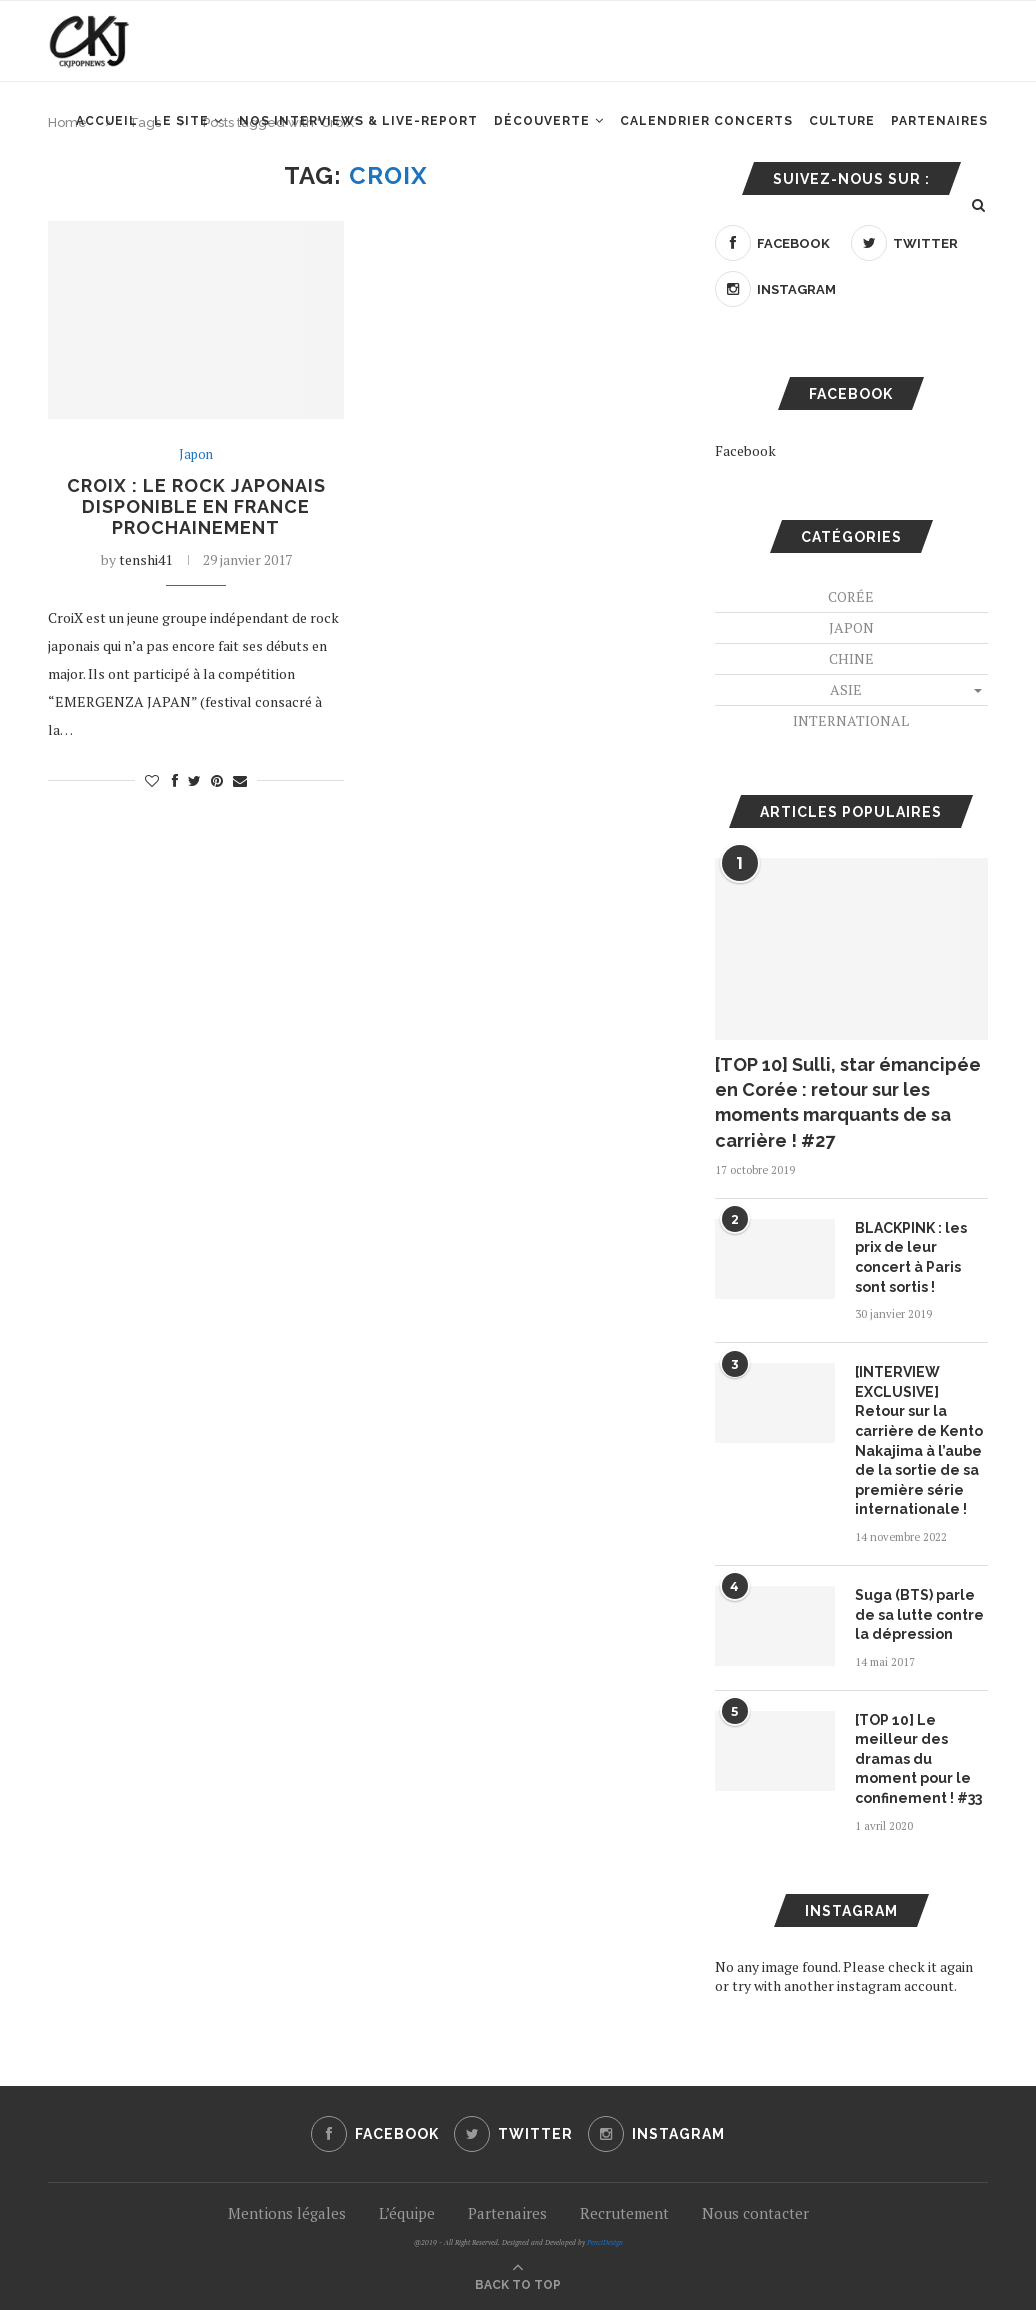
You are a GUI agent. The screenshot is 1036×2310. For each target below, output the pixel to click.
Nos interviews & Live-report (358, 121)
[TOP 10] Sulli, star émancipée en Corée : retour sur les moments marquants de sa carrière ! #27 (848, 1102)
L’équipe (407, 2213)
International (851, 720)
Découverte (542, 121)
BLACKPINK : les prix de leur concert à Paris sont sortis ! (911, 1257)
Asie (846, 689)
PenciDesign (605, 2242)
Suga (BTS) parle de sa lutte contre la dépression (919, 1614)
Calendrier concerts (706, 121)
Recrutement (624, 2213)
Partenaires (939, 121)
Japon (196, 455)
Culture (842, 121)
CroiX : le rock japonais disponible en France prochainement (196, 506)
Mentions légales (287, 2213)
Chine (851, 658)
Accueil (107, 121)
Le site (181, 121)
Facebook (745, 450)
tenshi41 (145, 559)
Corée (851, 596)
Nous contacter (755, 2213)
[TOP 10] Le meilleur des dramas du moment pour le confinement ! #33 (918, 1759)
